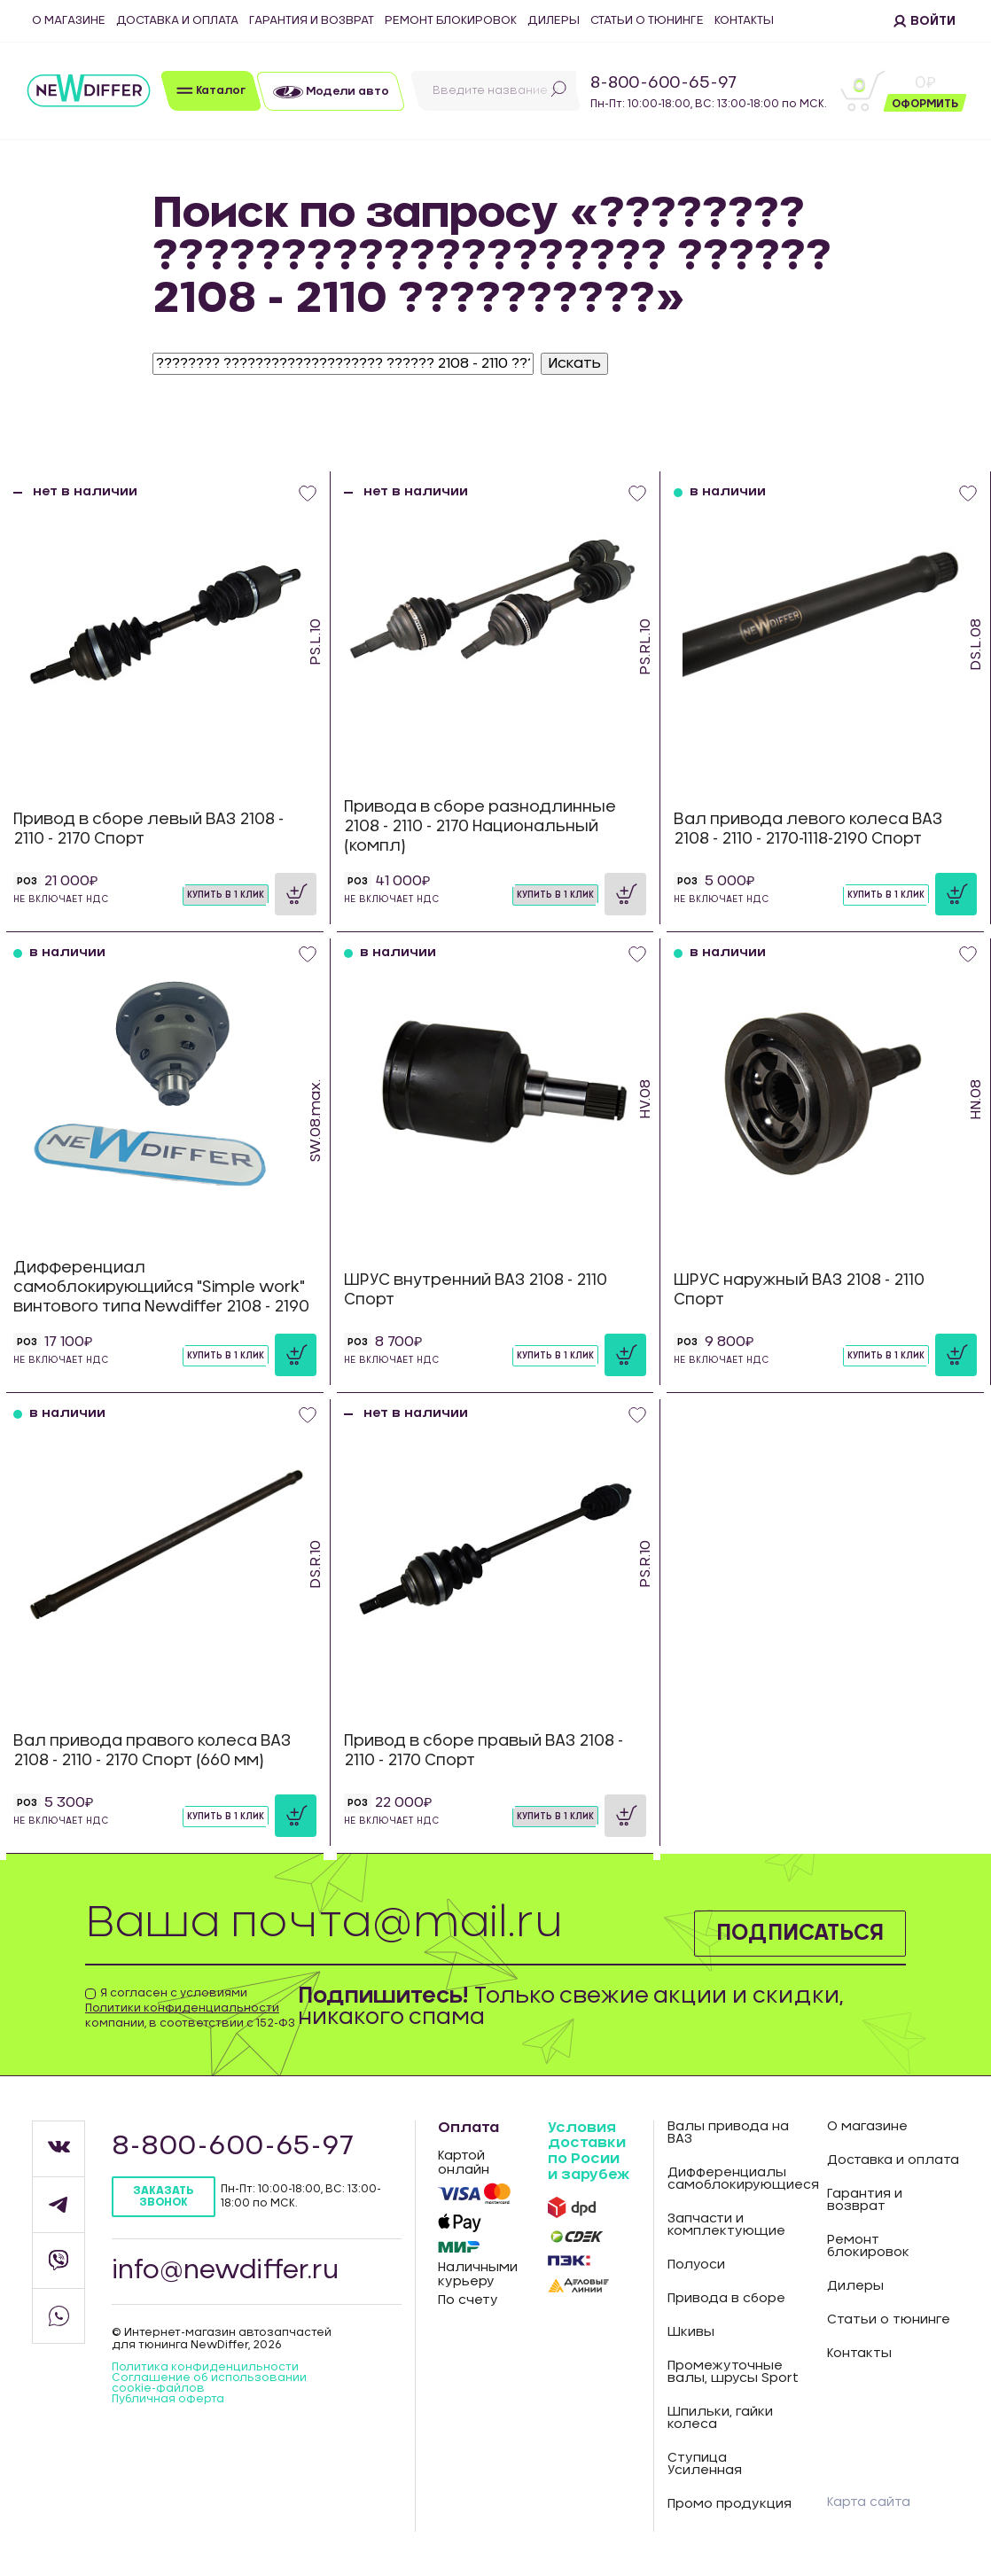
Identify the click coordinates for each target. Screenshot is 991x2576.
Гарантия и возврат (311, 21)
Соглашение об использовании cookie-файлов (209, 2382)
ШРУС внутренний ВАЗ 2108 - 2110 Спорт (475, 1289)
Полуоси (696, 2265)
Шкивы (690, 2332)
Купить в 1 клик (225, 895)
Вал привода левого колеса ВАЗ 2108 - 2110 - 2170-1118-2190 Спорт (808, 829)
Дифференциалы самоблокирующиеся (733, 2179)
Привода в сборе (726, 2298)
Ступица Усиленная (704, 2464)
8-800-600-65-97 (663, 83)
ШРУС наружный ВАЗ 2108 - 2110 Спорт (799, 1289)
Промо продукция (729, 2504)
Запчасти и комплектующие (726, 2225)
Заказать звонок (163, 2196)
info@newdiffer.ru (225, 2271)
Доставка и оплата (177, 21)
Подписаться (800, 1933)
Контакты (744, 21)
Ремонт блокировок (451, 21)
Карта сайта (868, 2502)
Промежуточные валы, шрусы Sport (733, 2372)
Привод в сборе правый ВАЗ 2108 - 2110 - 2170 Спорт (483, 1750)
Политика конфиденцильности (205, 2367)
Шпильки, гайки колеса (720, 2418)
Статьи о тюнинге (647, 21)
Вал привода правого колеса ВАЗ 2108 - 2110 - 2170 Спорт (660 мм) (152, 1750)
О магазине (68, 21)
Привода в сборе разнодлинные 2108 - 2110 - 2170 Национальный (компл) (480, 826)
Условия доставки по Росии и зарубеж (588, 2151)
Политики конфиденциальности (182, 2008)
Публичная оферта (168, 2398)
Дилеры (553, 21)
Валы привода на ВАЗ (728, 2133)
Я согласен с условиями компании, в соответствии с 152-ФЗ (190, 2008)
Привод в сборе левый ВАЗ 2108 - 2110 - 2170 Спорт (148, 829)
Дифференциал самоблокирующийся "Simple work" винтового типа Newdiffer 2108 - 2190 (161, 1287)
